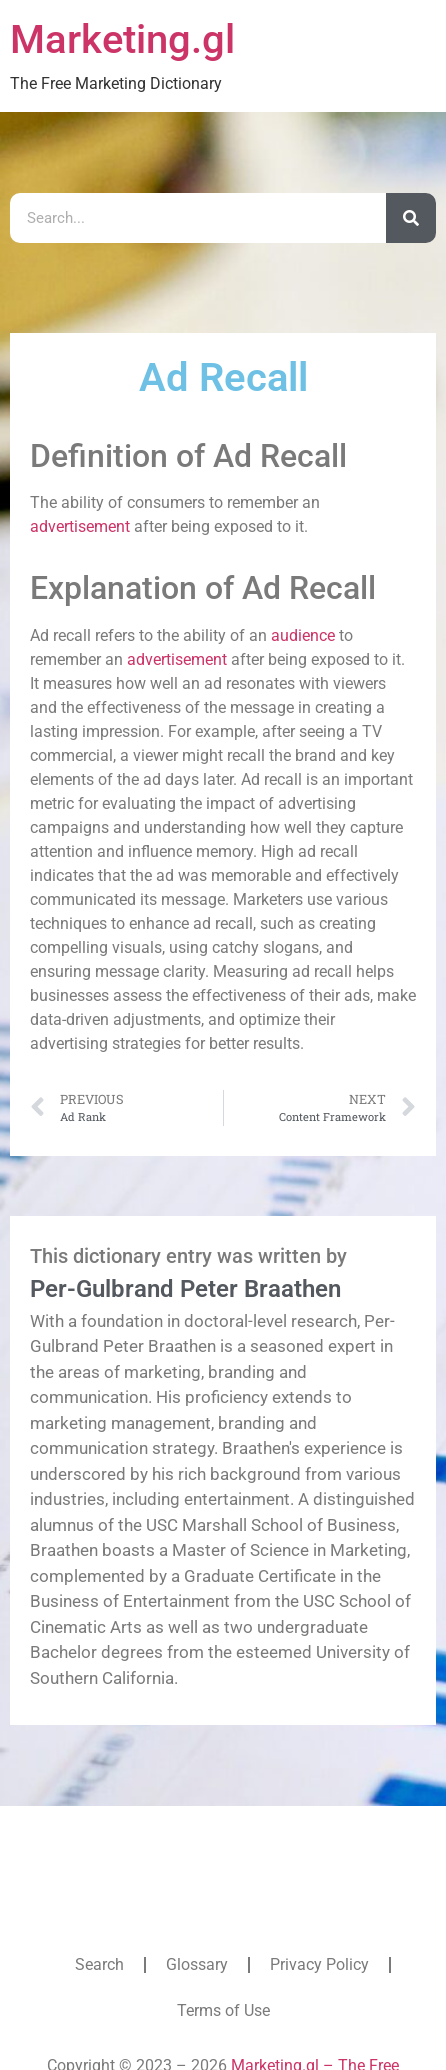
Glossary (197, 1964)
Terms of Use (223, 2010)
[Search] (411, 218)
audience (303, 635)
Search (99, 1964)
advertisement (80, 526)
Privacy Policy (319, 1964)
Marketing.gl (122, 39)
